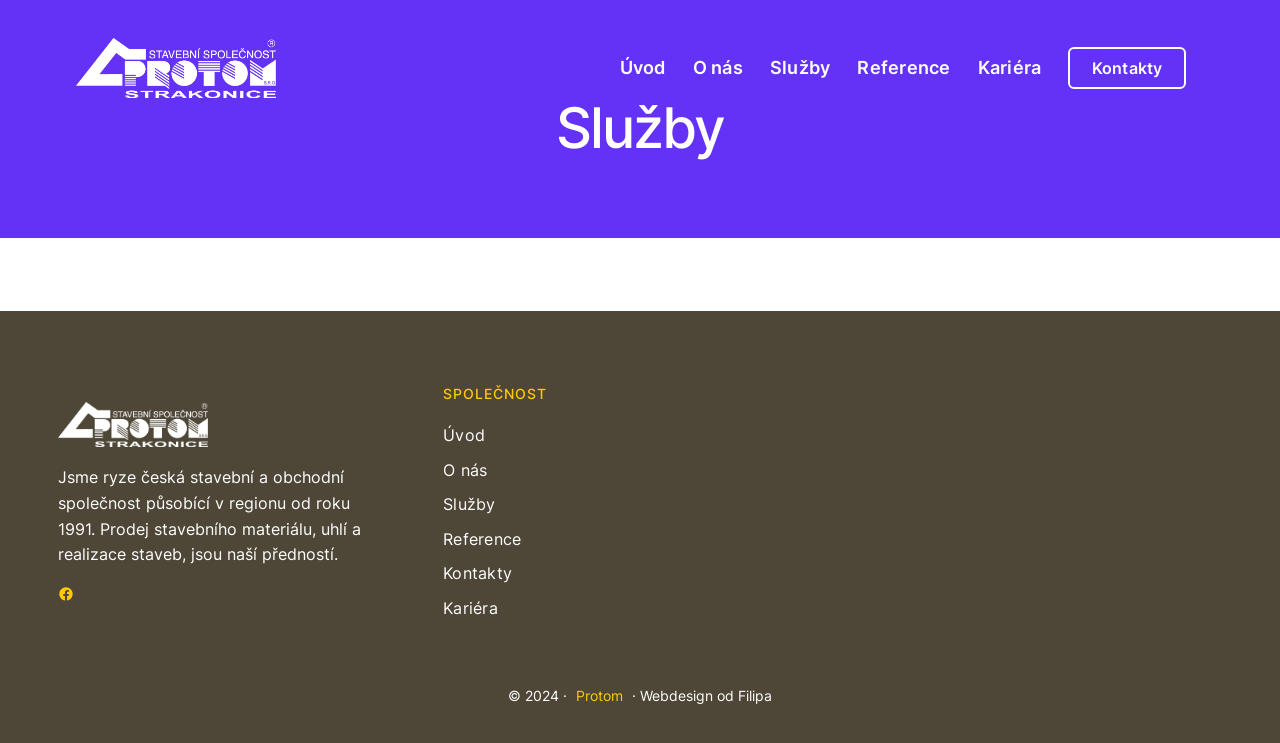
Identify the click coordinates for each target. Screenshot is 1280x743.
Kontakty (1127, 68)
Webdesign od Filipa (706, 695)
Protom (599, 695)
